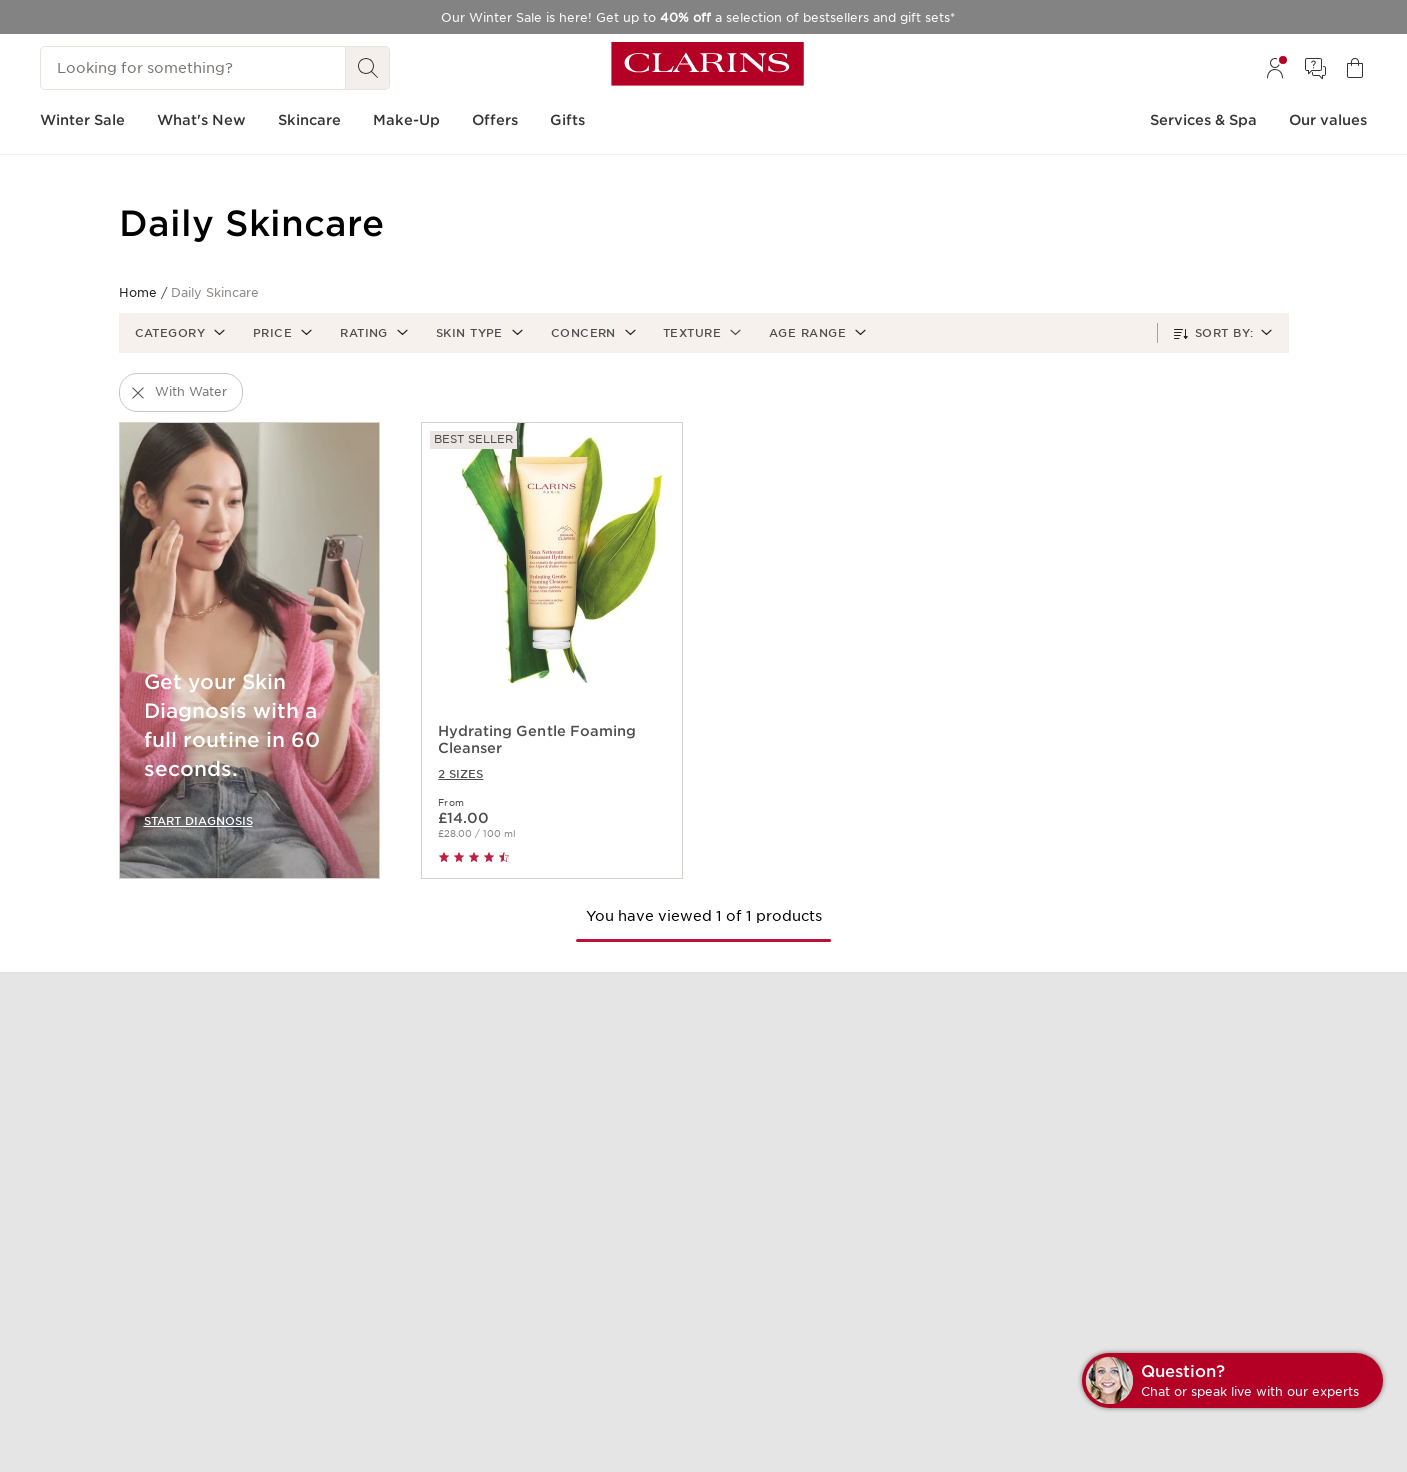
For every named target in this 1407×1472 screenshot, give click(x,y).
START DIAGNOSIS (198, 821)
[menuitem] (1275, 68)
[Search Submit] (368, 68)
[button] (178, 333)
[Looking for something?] (193, 68)
